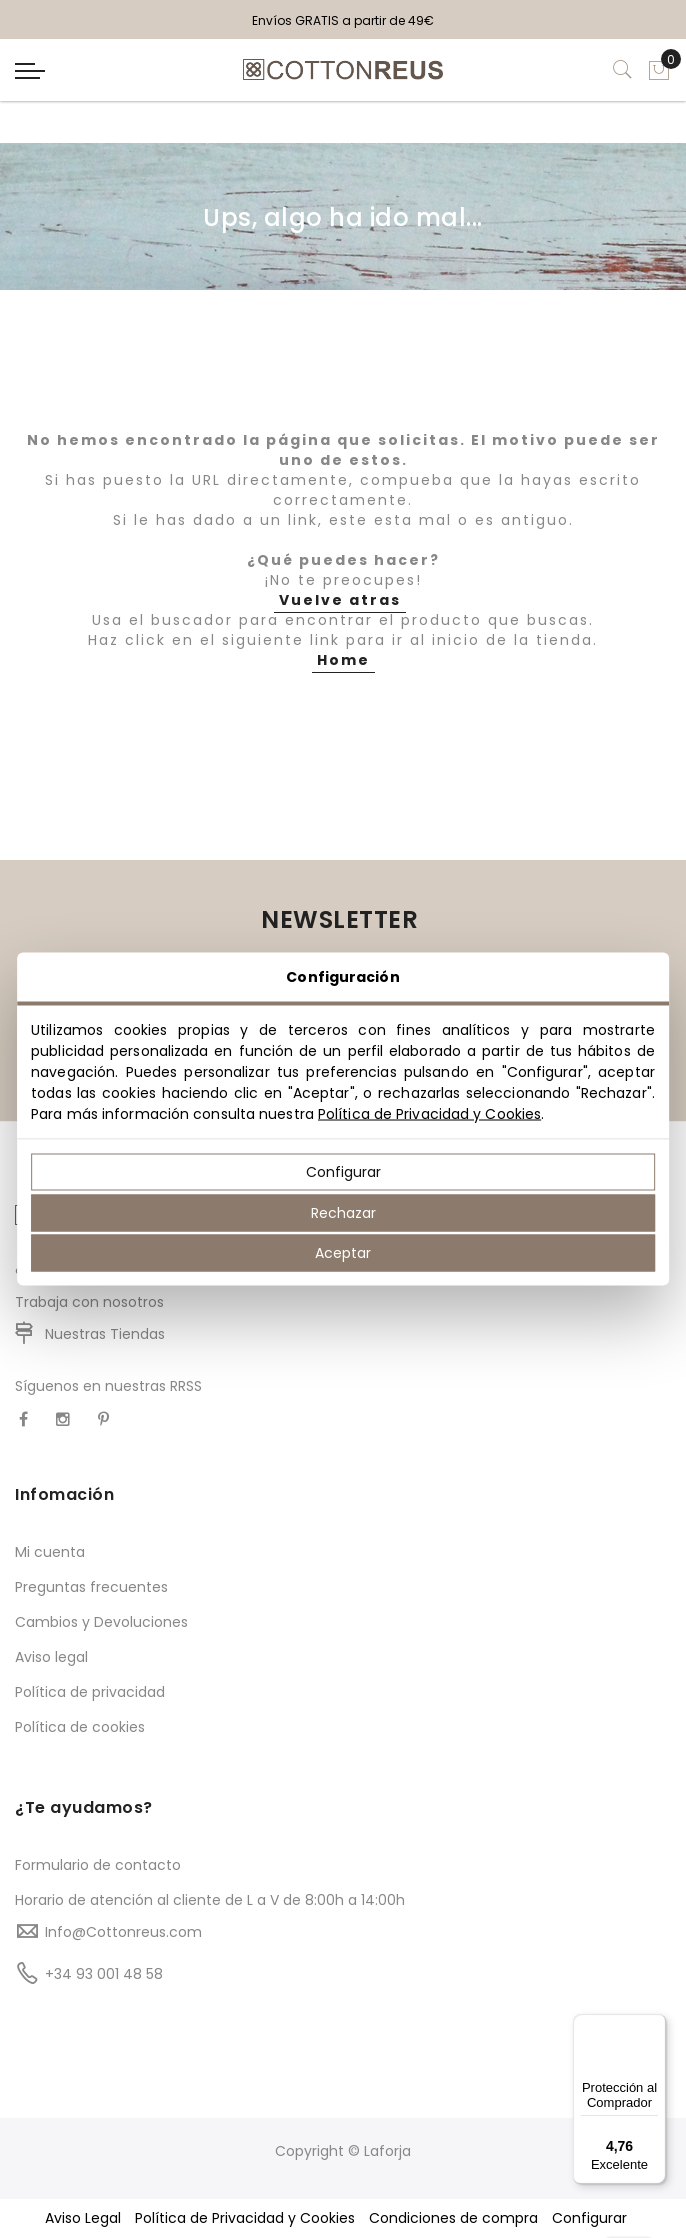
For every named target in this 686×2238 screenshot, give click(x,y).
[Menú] (654, 2026)
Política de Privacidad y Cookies (429, 1114)
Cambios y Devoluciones (101, 1622)
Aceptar (343, 1253)
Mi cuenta (50, 1552)
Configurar (343, 1172)
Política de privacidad (90, 1692)
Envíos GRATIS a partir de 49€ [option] (343, 20)
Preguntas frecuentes (91, 1587)
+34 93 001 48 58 (104, 1974)
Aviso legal (51, 1657)
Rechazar (343, 1212)
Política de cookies (80, 1727)
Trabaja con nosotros (89, 1302)
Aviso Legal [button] (83, 2218)
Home (343, 660)
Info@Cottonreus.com (123, 1932)
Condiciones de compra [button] (453, 2218)
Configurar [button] (589, 2218)
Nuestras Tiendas (105, 1334)
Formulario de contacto (98, 1865)
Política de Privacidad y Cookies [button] (245, 2218)
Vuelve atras (340, 600)
